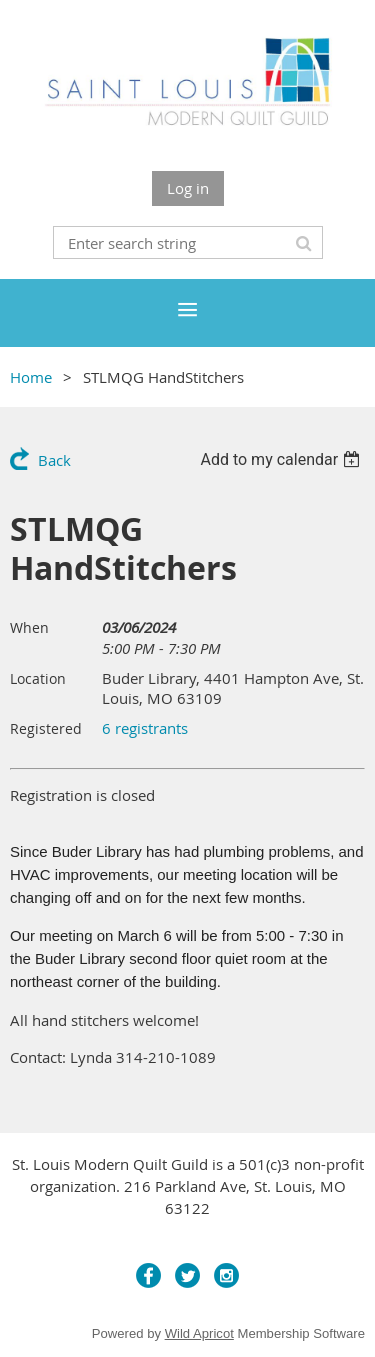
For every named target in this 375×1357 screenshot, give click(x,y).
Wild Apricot (199, 1333)
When (29, 627)
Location (38, 678)
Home (31, 377)
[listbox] (282, 459)
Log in (188, 188)
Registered (46, 728)
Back (54, 460)
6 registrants (145, 728)
